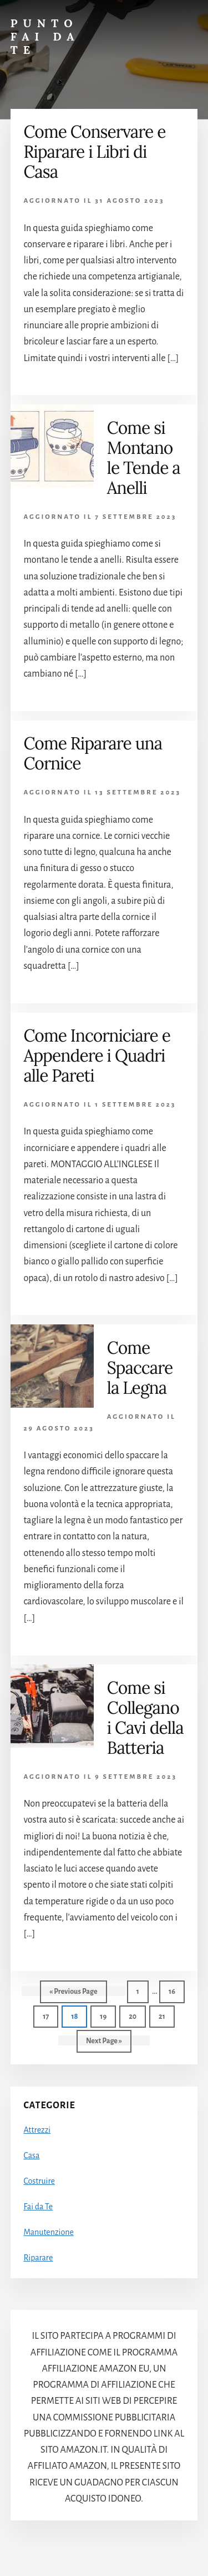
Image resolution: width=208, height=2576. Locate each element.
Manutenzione (48, 2232)
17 (50, 2015)
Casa (31, 2155)
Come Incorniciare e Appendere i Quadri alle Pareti (96, 1055)
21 (166, 2015)
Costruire (39, 2181)
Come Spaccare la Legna (140, 1367)
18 (78, 2015)
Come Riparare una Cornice (92, 753)
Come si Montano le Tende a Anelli (143, 457)
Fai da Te (38, 2206)
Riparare (38, 2257)
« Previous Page (73, 1994)
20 (136, 2015)
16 (176, 1990)
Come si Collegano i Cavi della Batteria (145, 1717)
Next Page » (103, 2043)
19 (107, 2015)
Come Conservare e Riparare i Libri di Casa (94, 151)
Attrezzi (36, 2129)
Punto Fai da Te (45, 36)
